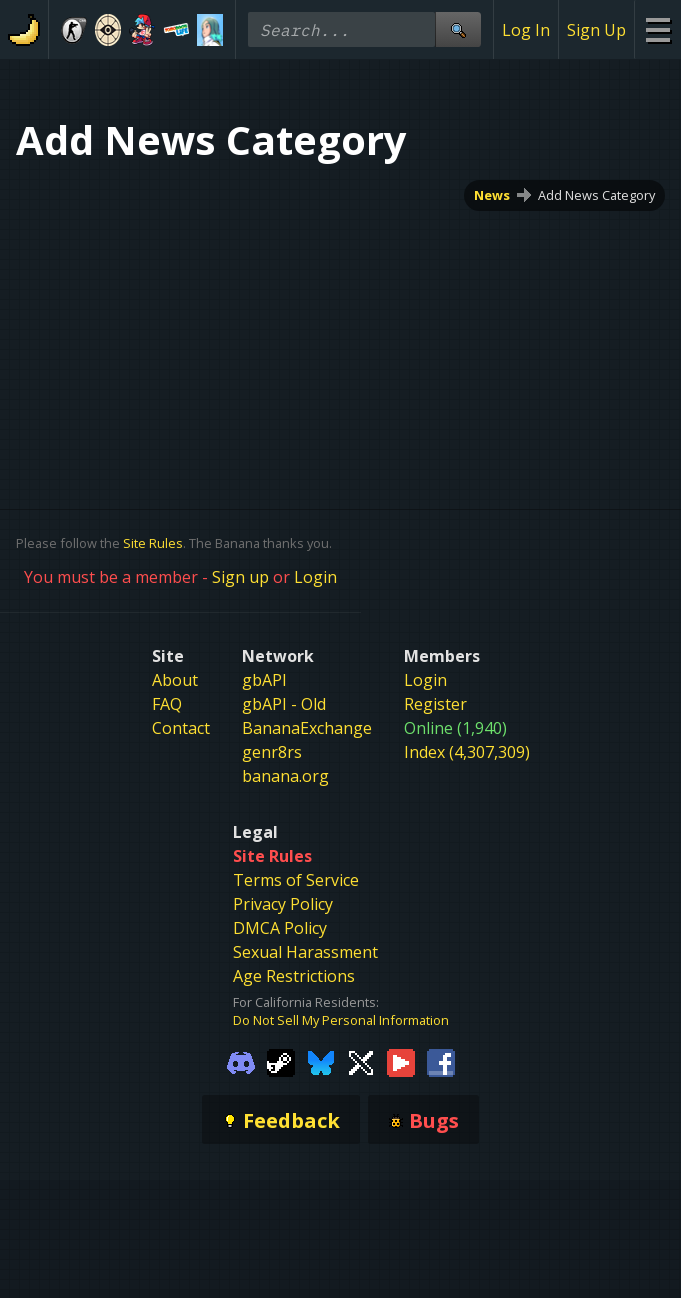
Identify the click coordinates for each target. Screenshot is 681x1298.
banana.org (285, 776)
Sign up (240, 577)
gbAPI (264, 680)
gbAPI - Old (284, 704)
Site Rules (153, 543)
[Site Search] (458, 29)
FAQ (167, 704)
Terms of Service (296, 880)
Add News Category (596, 195)
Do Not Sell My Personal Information (341, 1020)
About (175, 680)
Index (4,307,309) (467, 752)
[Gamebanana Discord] (241, 1061)
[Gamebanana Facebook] (441, 1061)
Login (315, 577)
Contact (181, 728)
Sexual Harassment (305, 952)
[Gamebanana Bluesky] (321, 1061)
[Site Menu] (657, 29)
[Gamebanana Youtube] (401, 1061)
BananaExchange (307, 728)
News (492, 195)
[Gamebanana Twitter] (361, 1061)
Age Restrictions (294, 976)
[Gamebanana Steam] (281, 1061)
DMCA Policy (280, 928)
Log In (526, 30)
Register (435, 704)
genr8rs (272, 752)
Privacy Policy (283, 904)
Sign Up (596, 30)
